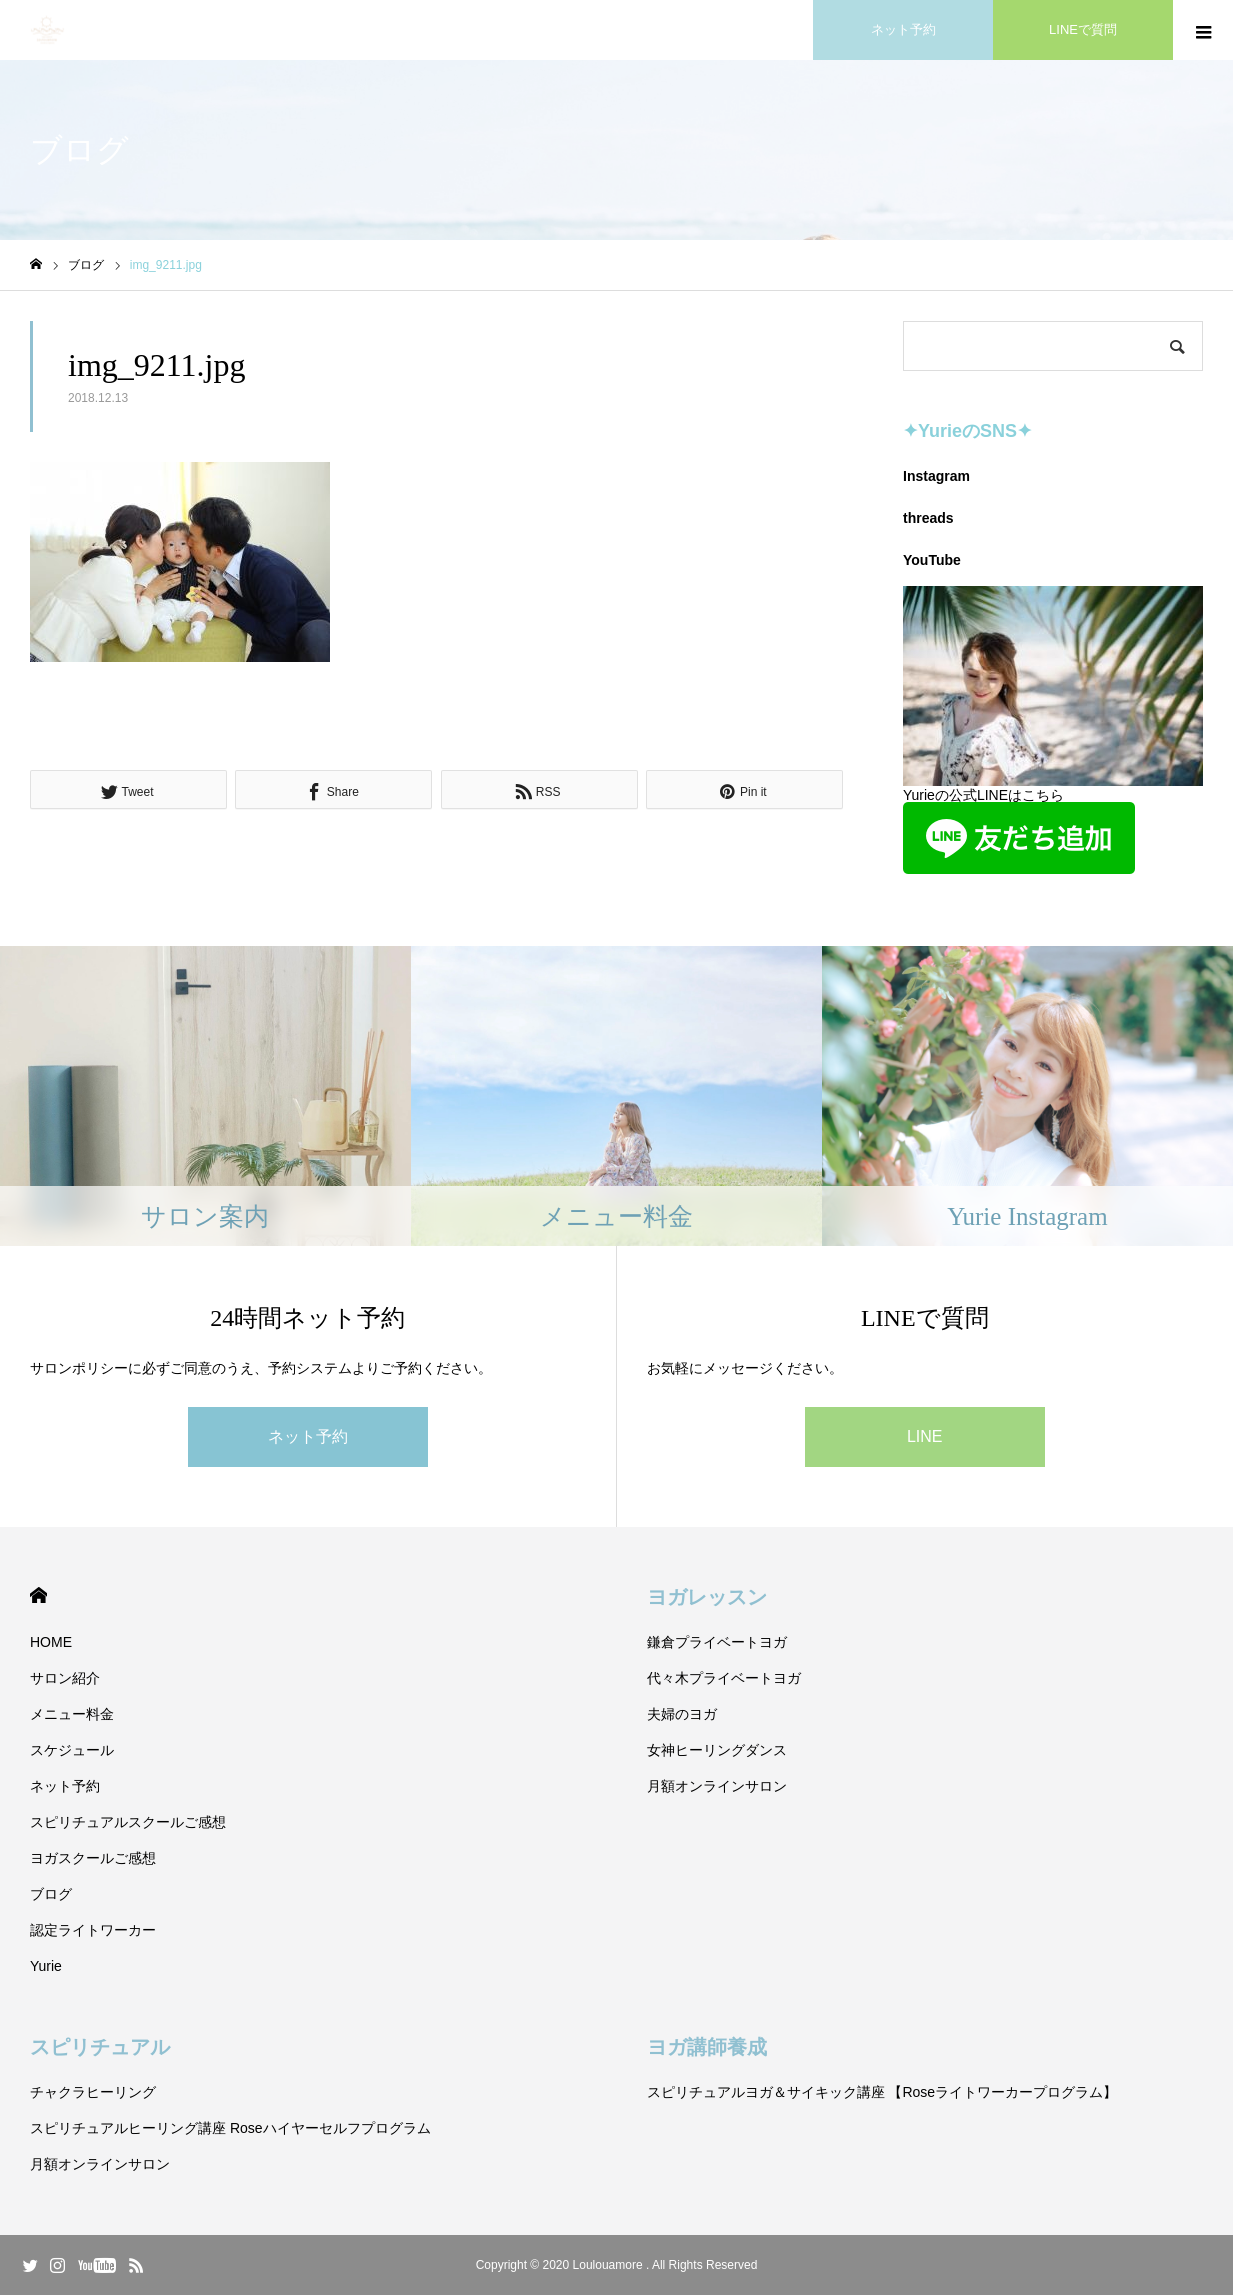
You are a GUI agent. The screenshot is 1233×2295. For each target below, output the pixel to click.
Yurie (46, 1966)
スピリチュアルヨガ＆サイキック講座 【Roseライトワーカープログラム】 (882, 2092)
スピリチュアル (100, 2047)
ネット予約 (308, 1436)
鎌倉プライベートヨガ (717, 1642)
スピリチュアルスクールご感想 (128, 1822)
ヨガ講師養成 (707, 2047)
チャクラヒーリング (93, 2092)
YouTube (932, 560)
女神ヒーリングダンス (717, 1750)
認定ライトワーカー (93, 1930)
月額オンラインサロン (717, 1786)
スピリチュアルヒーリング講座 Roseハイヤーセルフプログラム (230, 2128)
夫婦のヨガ (682, 1714)
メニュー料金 (72, 1714)
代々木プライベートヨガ (724, 1678)
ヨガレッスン (707, 1597)
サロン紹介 (65, 1678)
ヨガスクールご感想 (93, 1858)
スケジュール (72, 1750)
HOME (38, 1595)
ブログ (51, 1894)
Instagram (936, 476)
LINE (925, 1436)
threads (928, 518)
